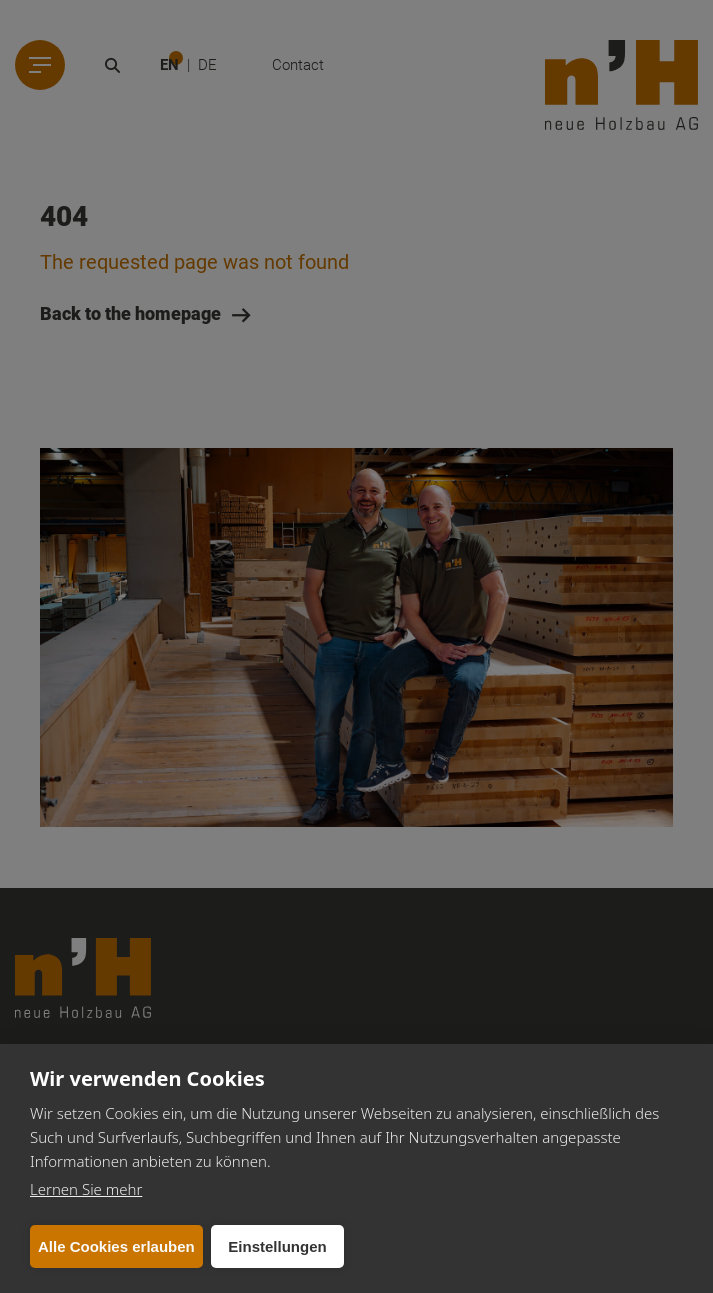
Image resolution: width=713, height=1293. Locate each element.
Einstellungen (277, 1246)
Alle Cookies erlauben (116, 1246)
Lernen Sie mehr (86, 1189)
